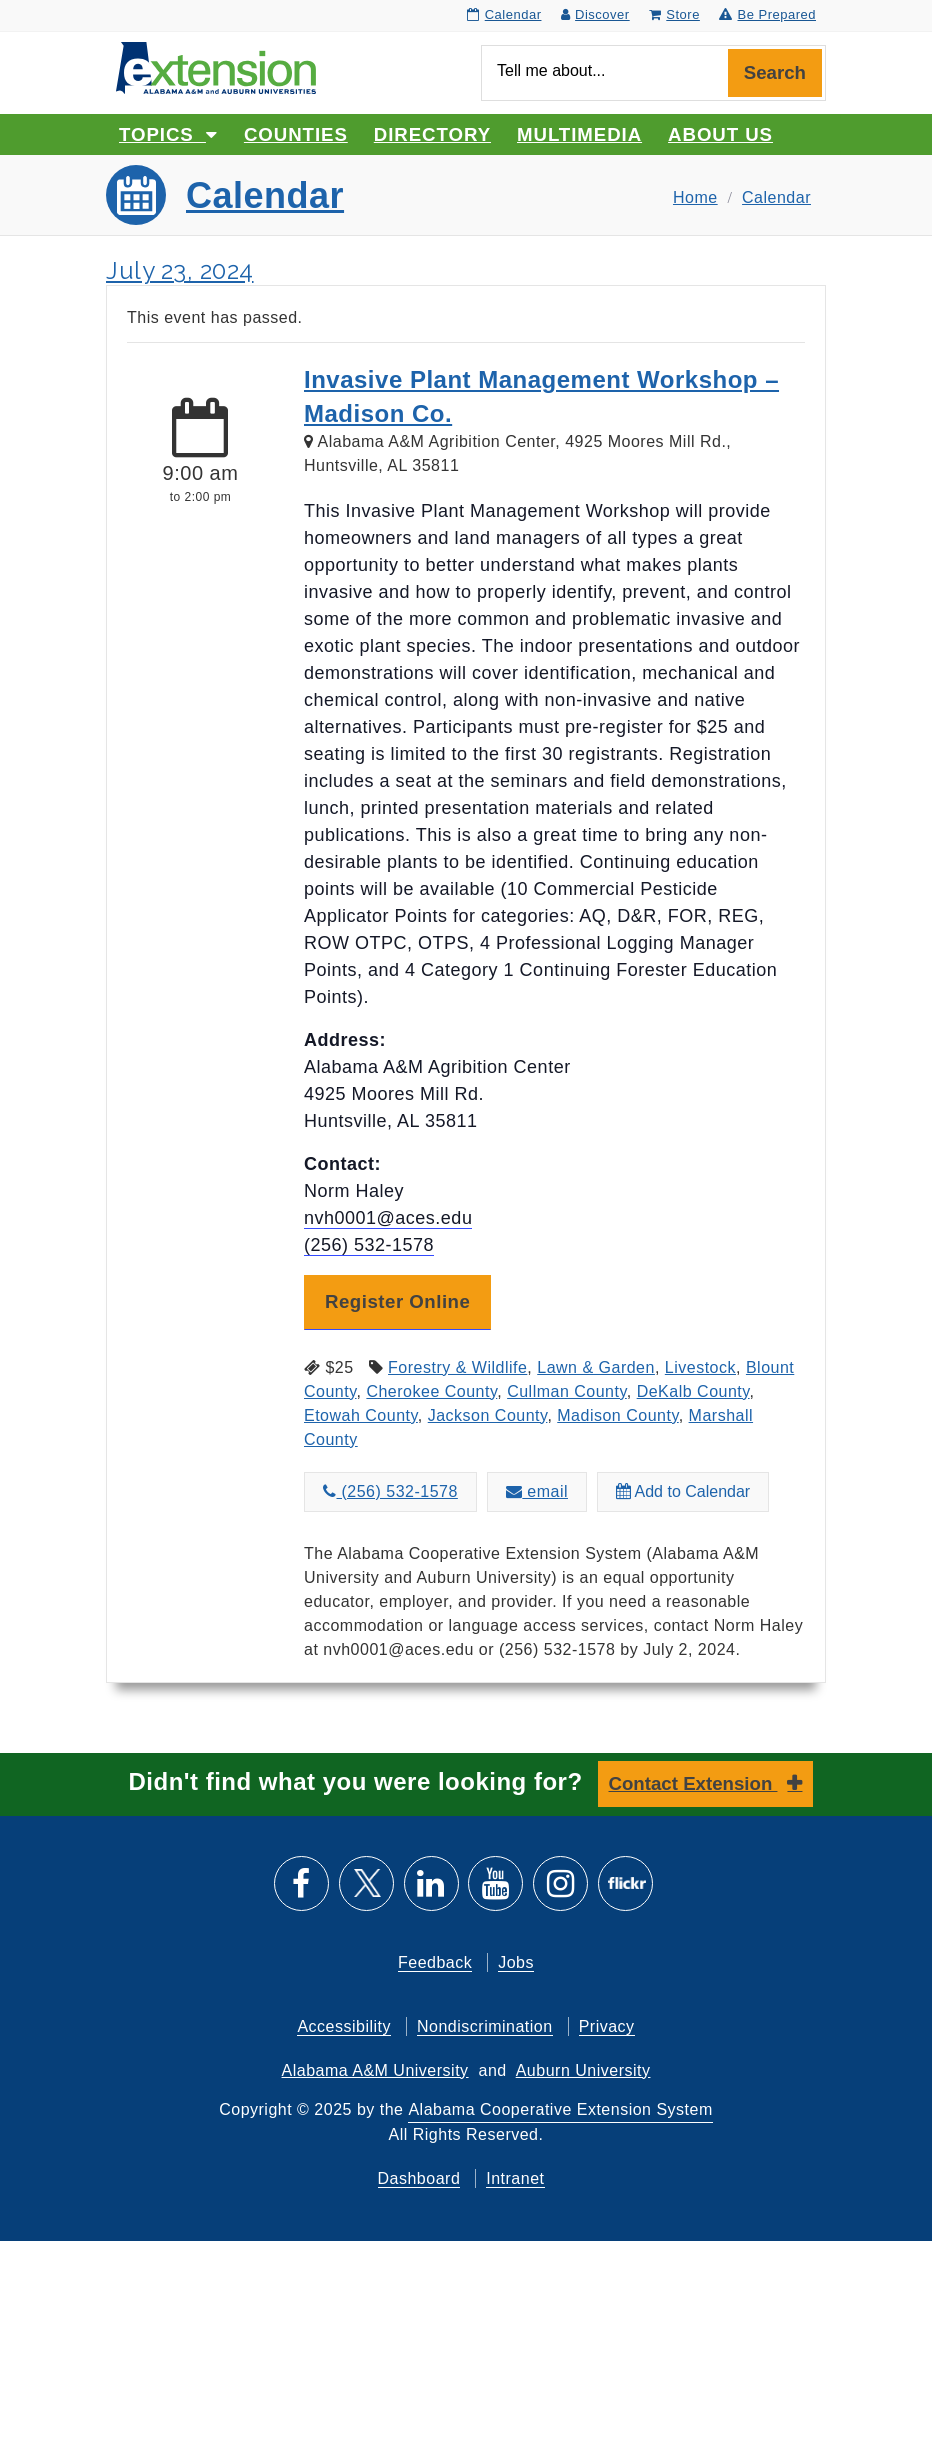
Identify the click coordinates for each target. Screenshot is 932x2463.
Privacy (607, 2026)
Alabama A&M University (375, 2070)
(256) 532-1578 (369, 1245)
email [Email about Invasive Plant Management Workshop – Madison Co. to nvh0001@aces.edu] (537, 1491)
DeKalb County (693, 1391)
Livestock (700, 1367)
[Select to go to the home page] (216, 66)
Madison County (617, 1415)
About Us (720, 134)
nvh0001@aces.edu (388, 1218)
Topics (168, 134)
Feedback (435, 1962)
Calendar (504, 14)
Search (775, 72)
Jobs (516, 1962)
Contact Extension (693, 1783)
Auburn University (583, 2070)
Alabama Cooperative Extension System (560, 2109)
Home (695, 197)
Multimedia (579, 134)
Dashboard (419, 2178)
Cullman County (567, 1391)
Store (674, 14)
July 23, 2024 (180, 270)
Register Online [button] (397, 1301)
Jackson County (488, 1415)
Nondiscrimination (485, 2026)
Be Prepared (767, 14)
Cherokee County (431, 1391)
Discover (595, 14)
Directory (432, 134)
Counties (296, 134)
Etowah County (361, 1415)
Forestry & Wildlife (457, 1367)
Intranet (515, 2178)
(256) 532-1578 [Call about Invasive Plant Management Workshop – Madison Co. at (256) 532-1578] (390, 1491)
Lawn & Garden (596, 1367)
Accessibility (344, 2026)
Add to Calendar (683, 1491)
